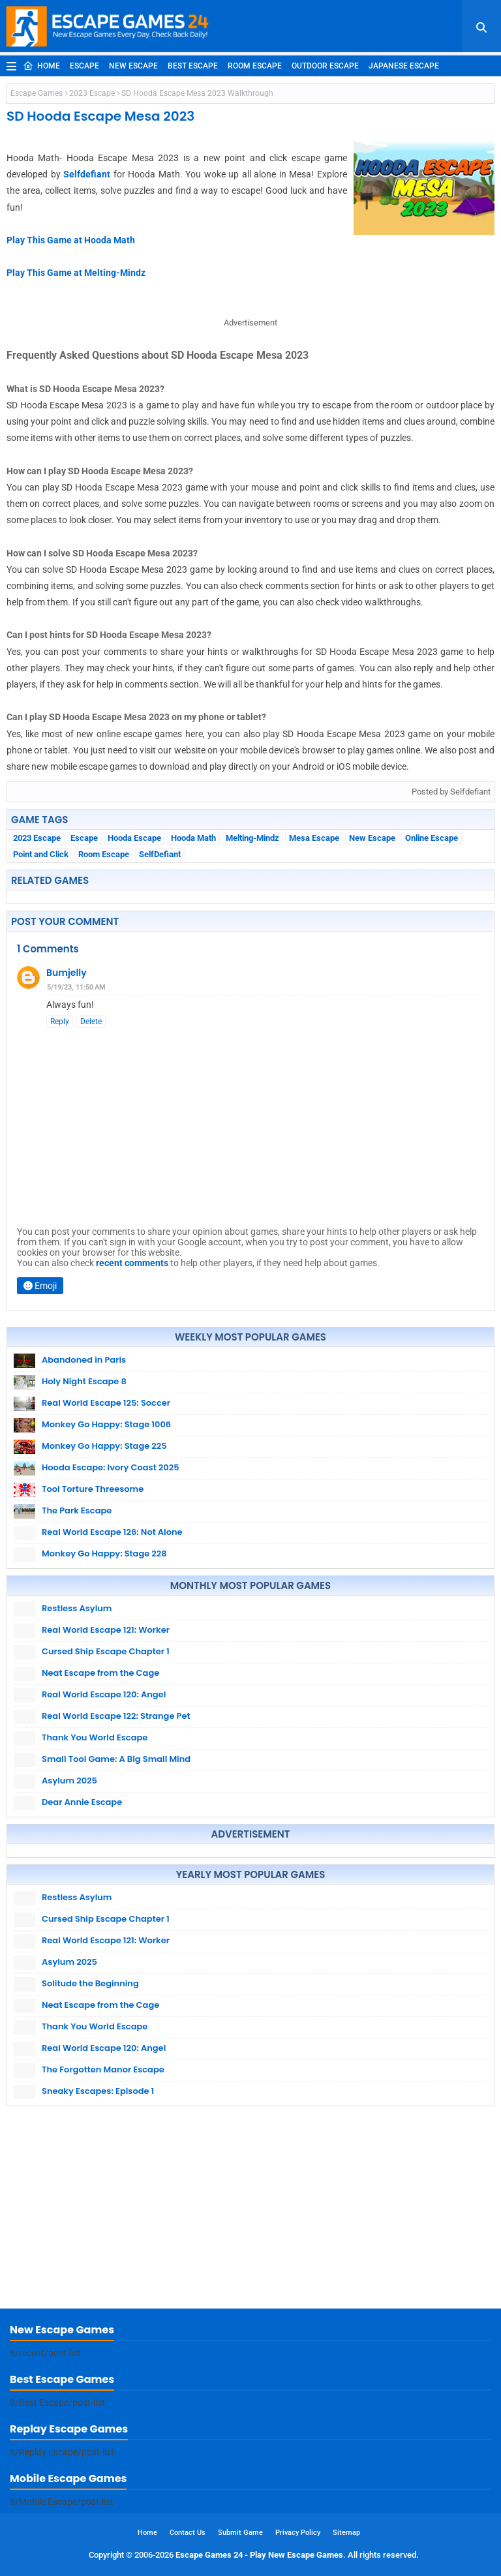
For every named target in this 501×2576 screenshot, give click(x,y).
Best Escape (193, 65)
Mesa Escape (314, 838)
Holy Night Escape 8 (84, 1381)
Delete (91, 1021)
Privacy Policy (297, 2532)
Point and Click (40, 854)
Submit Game (240, 2532)
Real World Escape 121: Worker (106, 1630)
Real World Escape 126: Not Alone (112, 1532)
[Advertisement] (250, 2210)
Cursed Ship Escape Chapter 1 (106, 1651)
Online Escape (431, 838)
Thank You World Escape (94, 1737)
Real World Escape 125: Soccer (106, 1403)
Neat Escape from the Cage (100, 1673)
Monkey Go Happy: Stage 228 (104, 1553)
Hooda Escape (134, 838)
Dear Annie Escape (82, 1802)
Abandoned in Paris (84, 1360)
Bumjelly (66, 972)
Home (41, 66)
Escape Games (36, 93)
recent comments (132, 1263)
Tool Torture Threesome (93, 1489)
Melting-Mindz (252, 838)
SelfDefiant (160, 854)
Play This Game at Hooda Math (71, 240)
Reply (59, 1021)
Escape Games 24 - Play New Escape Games (259, 2555)
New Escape (133, 65)
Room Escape (255, 65)
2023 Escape (92, 93)
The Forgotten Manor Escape (103, 2069)
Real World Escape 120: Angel (104, 1694)
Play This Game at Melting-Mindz (76, 272)
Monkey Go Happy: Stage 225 (104, 1446)
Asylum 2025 (69, 1780)
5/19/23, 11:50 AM (76, 987)
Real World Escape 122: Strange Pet (116, 1716)
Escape (84, 65)
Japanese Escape (404, 65)
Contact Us (187, 2532)
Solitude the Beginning (90, 1983)
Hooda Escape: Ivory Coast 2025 (110, 1467)
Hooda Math (193, 838)
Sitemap (346, 2532)
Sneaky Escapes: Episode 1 (98, 2091)
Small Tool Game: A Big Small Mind (116, 1759)
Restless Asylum (77, 1608)
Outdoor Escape (325, 65)
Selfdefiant (86, 174)
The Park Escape (77, 1510)
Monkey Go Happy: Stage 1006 (106, 1424)
